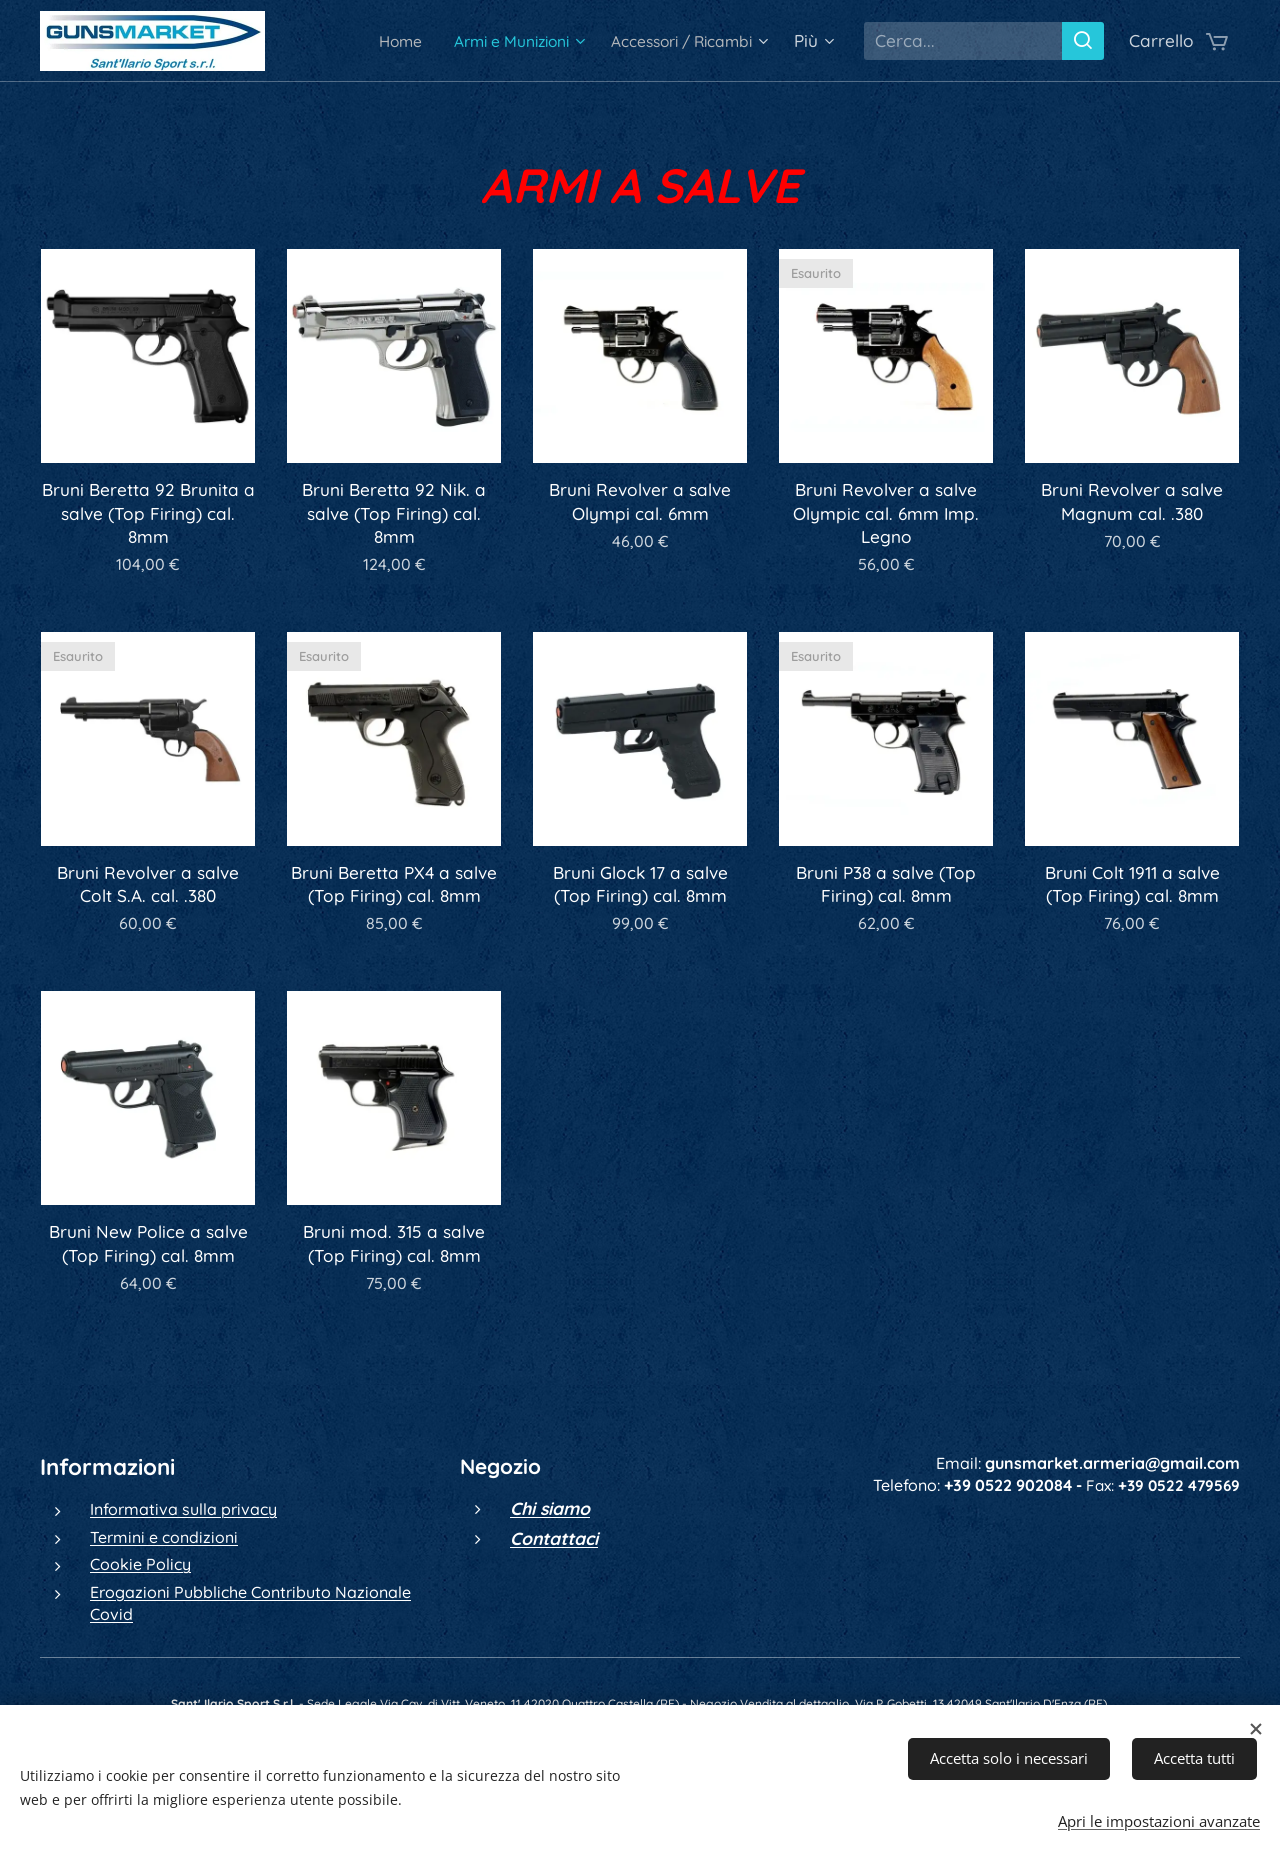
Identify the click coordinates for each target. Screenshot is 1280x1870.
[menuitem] (363, 41)
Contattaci (554, 1538)
